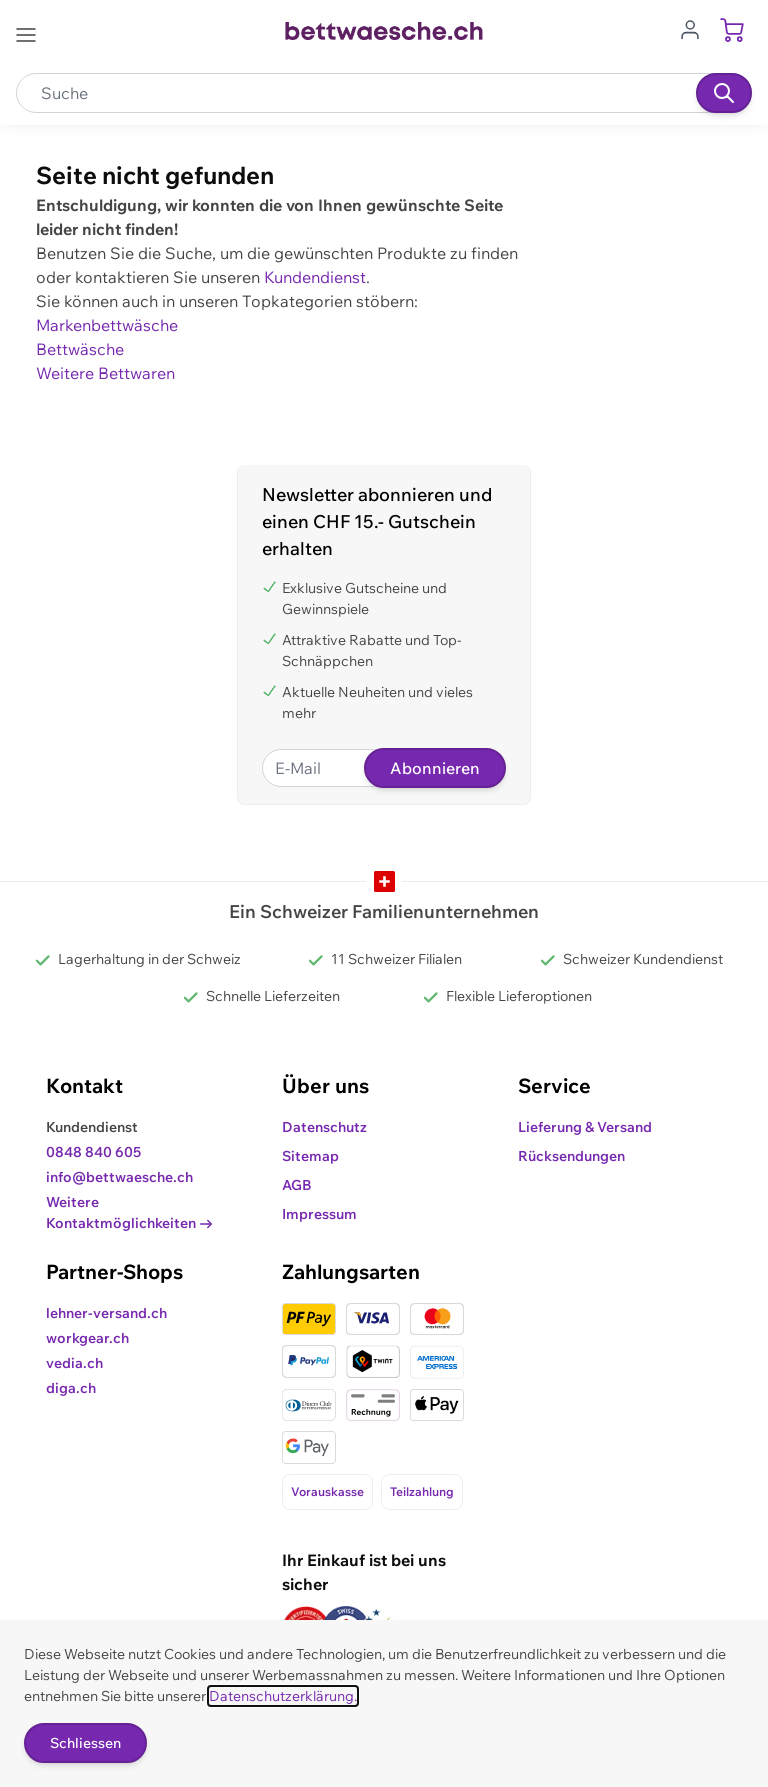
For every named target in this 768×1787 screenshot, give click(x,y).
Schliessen (85, 1743)
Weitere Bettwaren (105, 373)
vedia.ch (74, 1363)
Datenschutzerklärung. (283, 1696)
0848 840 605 (93, 1152)
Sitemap (310, 1156)
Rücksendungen (571, 1156)
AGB (297, 1185)
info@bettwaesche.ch (119, 1177)
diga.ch (71, 1388)
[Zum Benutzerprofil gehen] (696, 28)
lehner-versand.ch (106, 1313)
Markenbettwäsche (107, 325)
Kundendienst (315, 277)
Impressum (319, 1214)
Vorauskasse (327, 1491)
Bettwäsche (80, 349)
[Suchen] (724, 93)
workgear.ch (87, 1338)
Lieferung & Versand (585, 1127)
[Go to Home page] (383, 31)
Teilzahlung (422, 1491)
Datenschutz (324, 1127)
